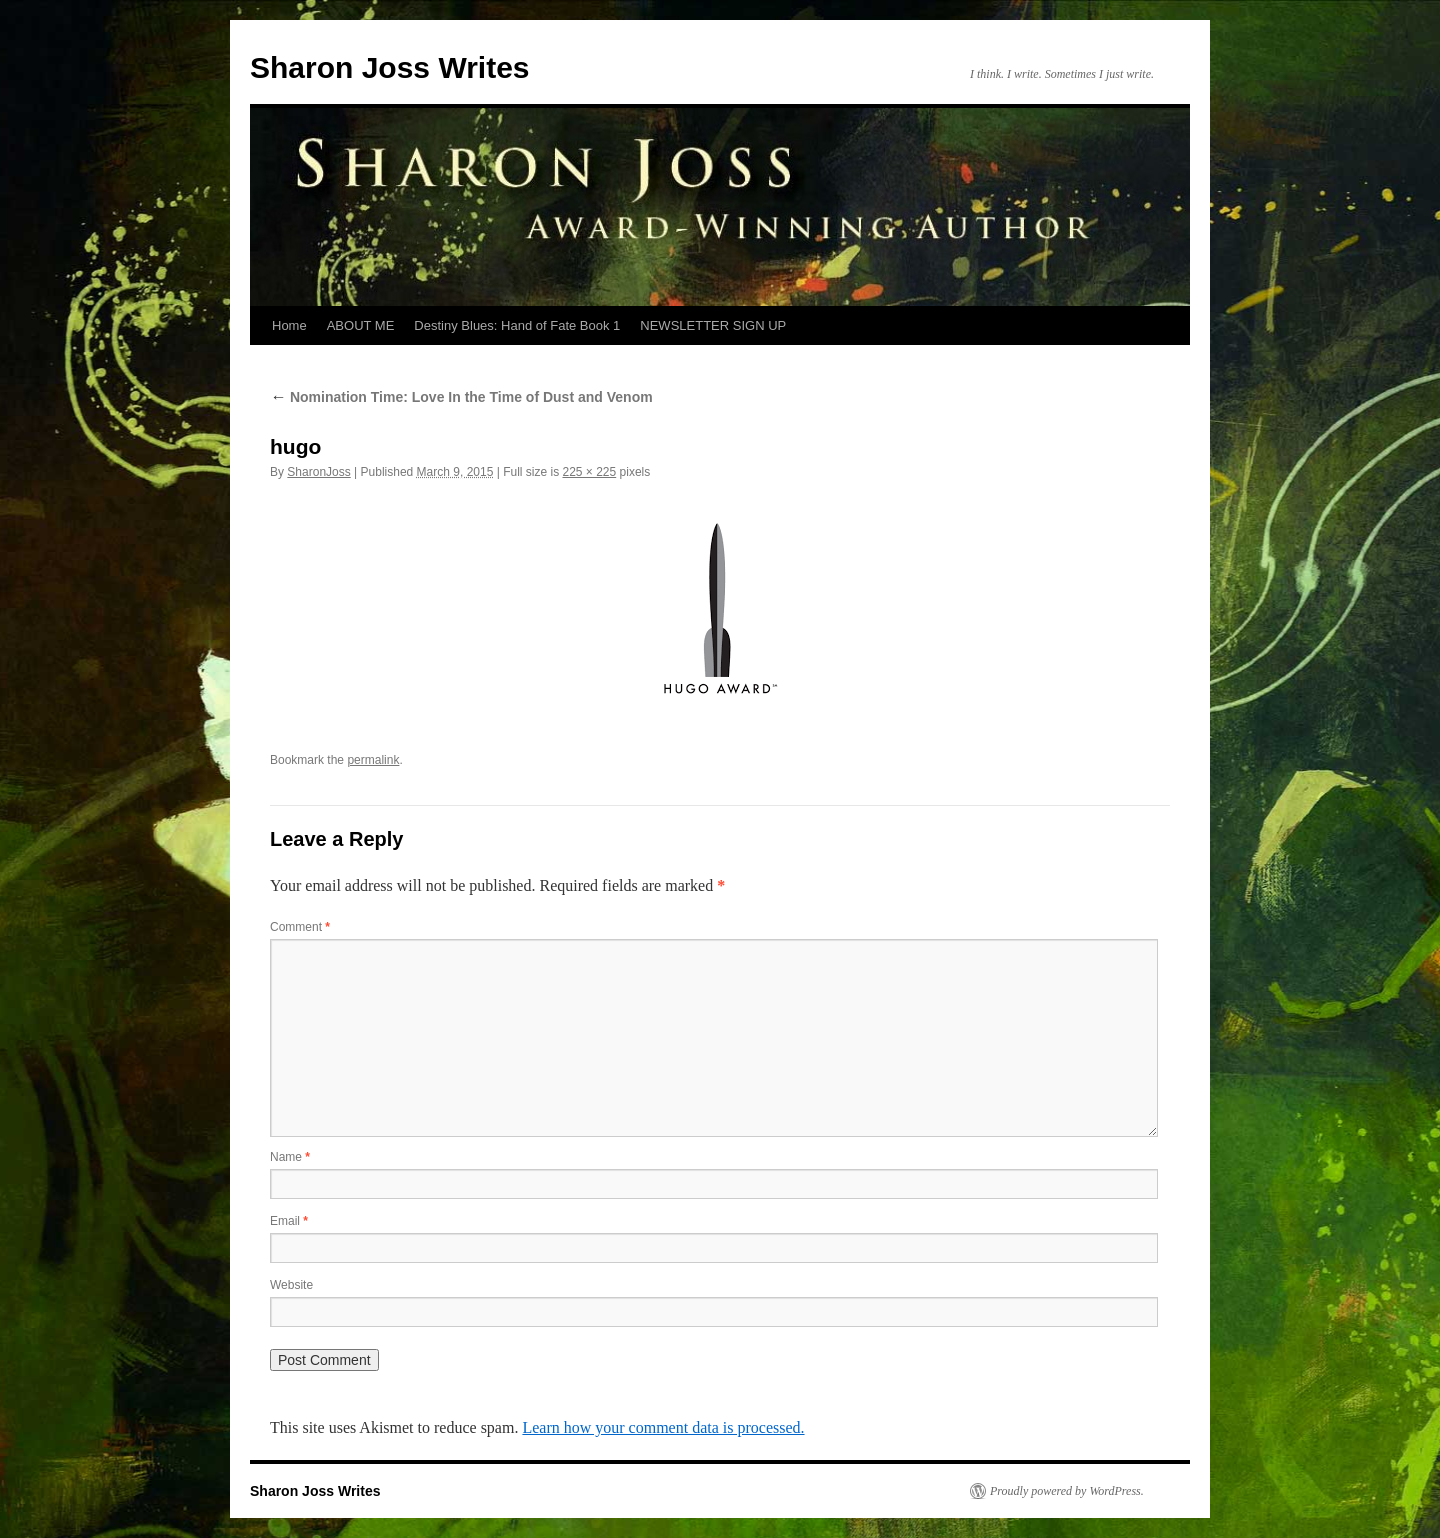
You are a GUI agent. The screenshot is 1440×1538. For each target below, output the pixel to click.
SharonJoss (318, 472)
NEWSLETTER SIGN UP (713, 325)
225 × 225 (589, 472)
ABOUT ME (361, 325)
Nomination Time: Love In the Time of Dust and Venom (461, 397)
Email (289, 1221)
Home (289, 325)
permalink (373, 760)
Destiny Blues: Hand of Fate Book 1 (517, 325)
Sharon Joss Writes (390, 67)
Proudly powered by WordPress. (1067, 1491)
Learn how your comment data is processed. (663, 1427)
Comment (300, 927)
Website (291, 1285)
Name (290, 1157)
